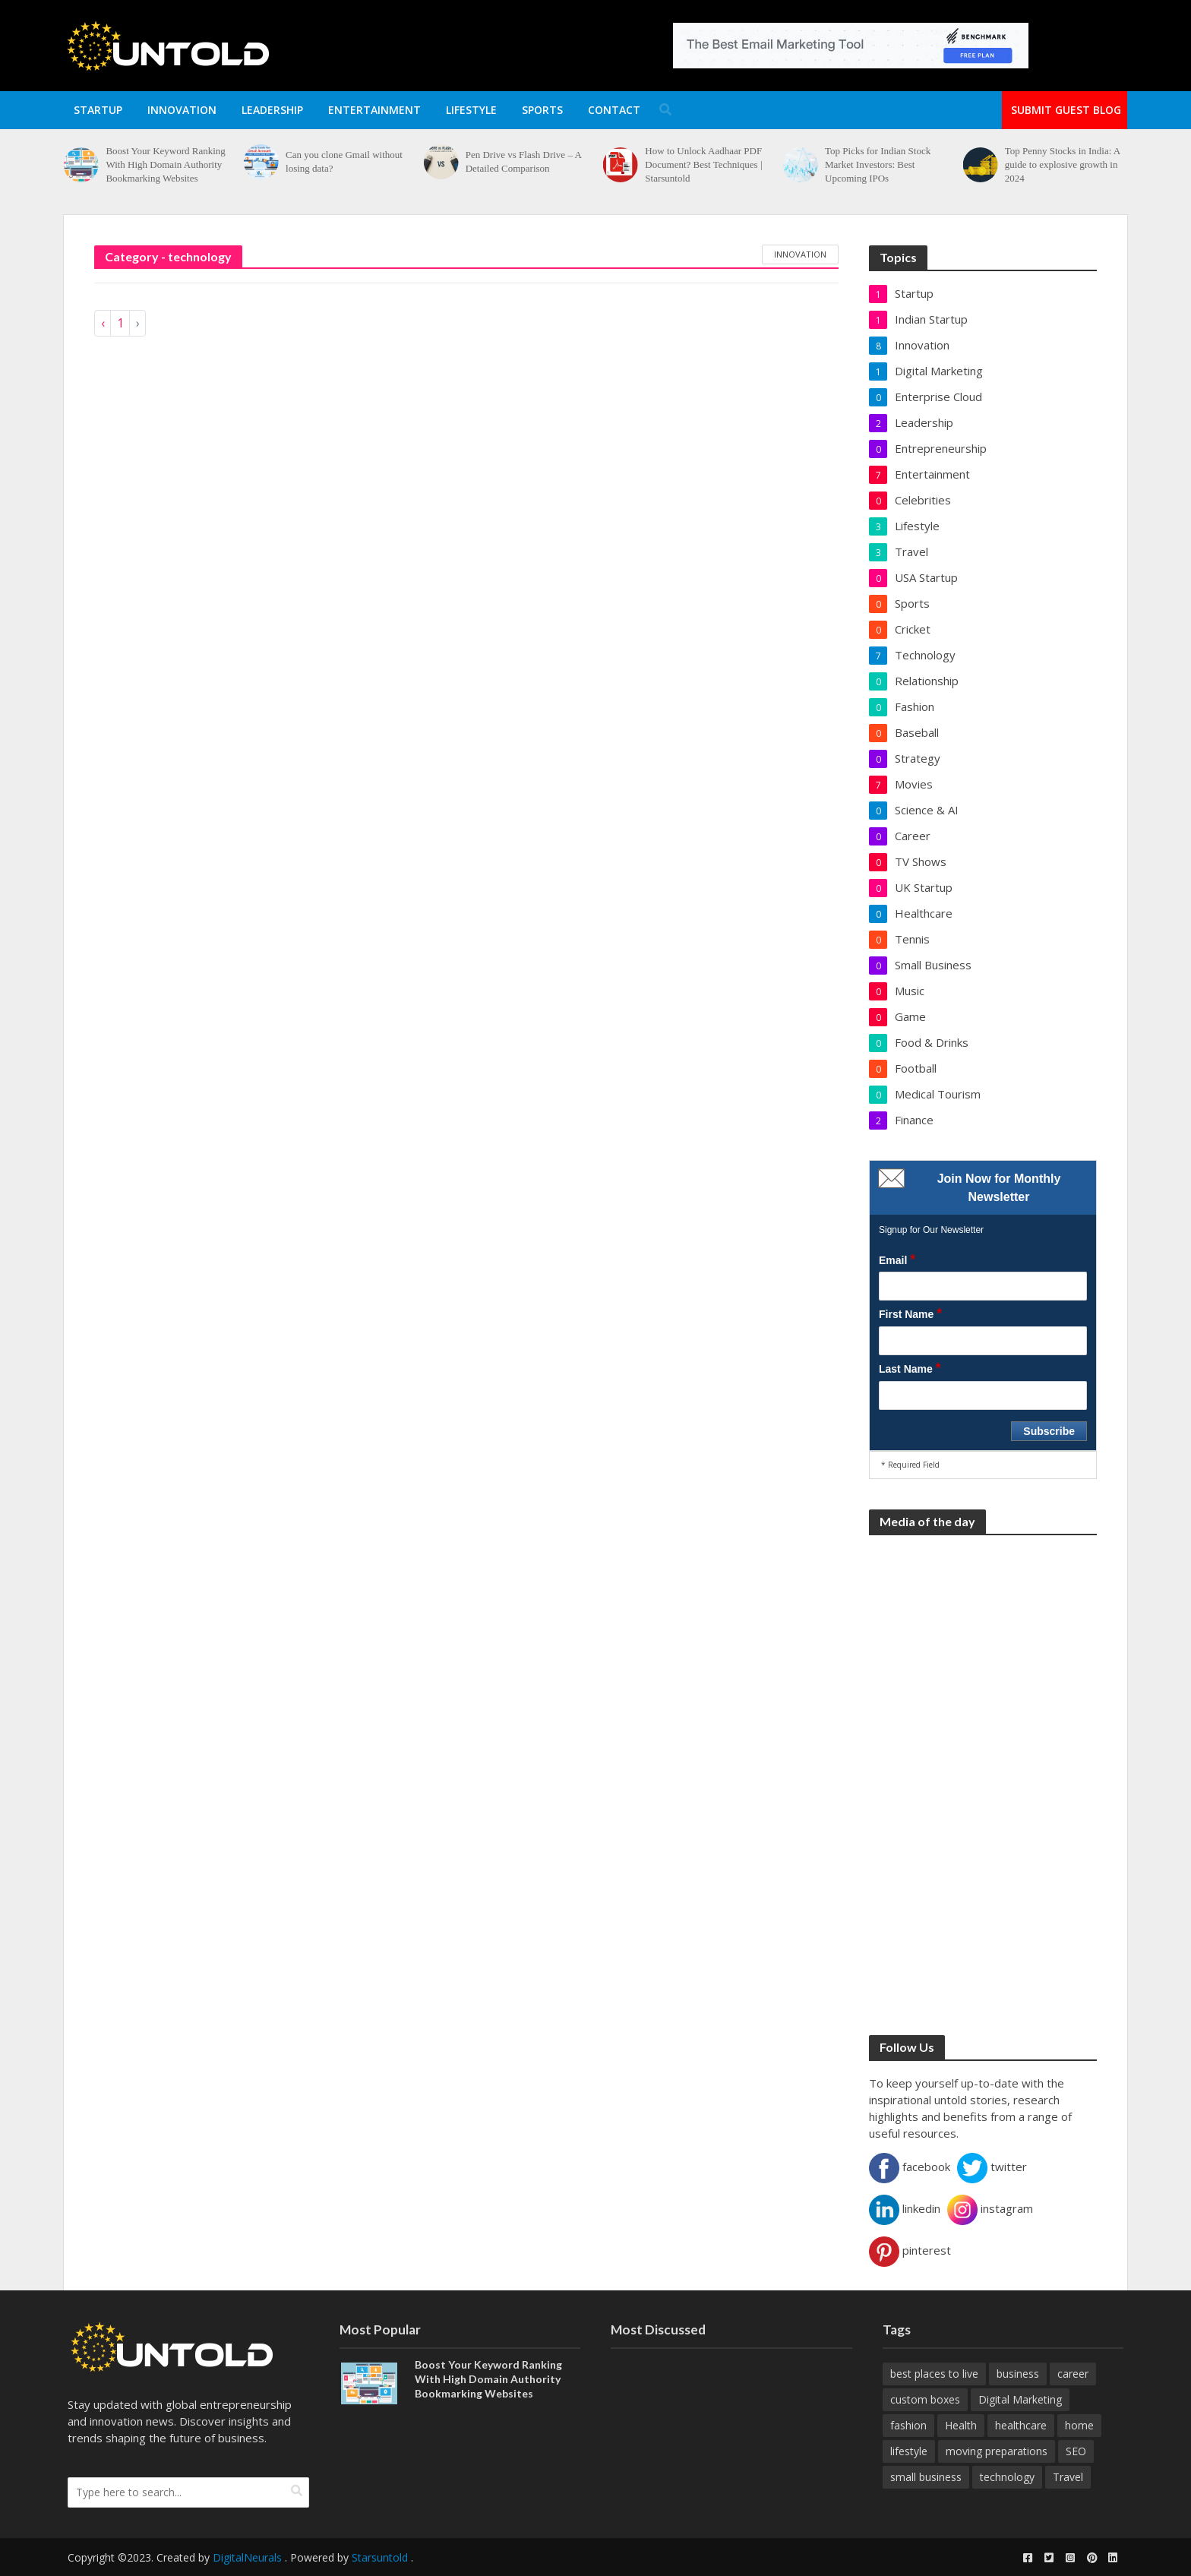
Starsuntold (380, 2557)
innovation (800, 254)
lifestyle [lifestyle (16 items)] (908, 2451)
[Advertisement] (983, 1777)
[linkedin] (1112, 2557)
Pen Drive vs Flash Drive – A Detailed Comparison (523, 161)
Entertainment (374, 110)
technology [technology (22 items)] (1007, 2477)
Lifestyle (471, 110)
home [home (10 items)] (1079, 2425)
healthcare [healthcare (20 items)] (1021, 2425)
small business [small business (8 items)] (926, 2477)
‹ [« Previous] (103, 322)
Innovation (181, 110)
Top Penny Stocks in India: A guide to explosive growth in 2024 (1062, 164)
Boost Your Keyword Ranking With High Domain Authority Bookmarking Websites (165, 164)
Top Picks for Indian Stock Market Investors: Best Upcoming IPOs (877, 164)
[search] (296, 2491)
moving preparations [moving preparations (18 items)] (996, 2451)
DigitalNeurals (247, 2557)
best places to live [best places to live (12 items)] (934, 2373)
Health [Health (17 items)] (961, 2425)
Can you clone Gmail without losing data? (344, 161)
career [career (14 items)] (1072, 2373)
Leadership (272, 110)
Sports (542, 110)
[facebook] (1027, 2557)
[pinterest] (1091, 2557)
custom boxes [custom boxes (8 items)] (925, 2399)
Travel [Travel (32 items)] (1068, 2477)
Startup (98, 110)
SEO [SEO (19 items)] (1076, 2451)
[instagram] (1070, 2557)
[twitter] (1049, 2557)
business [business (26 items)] (1018, 2373)
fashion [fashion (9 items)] (908, 2425)
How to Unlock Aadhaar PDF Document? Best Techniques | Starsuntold (703, 164)
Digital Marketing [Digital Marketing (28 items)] (1020, 2399)
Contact (614, 110)
